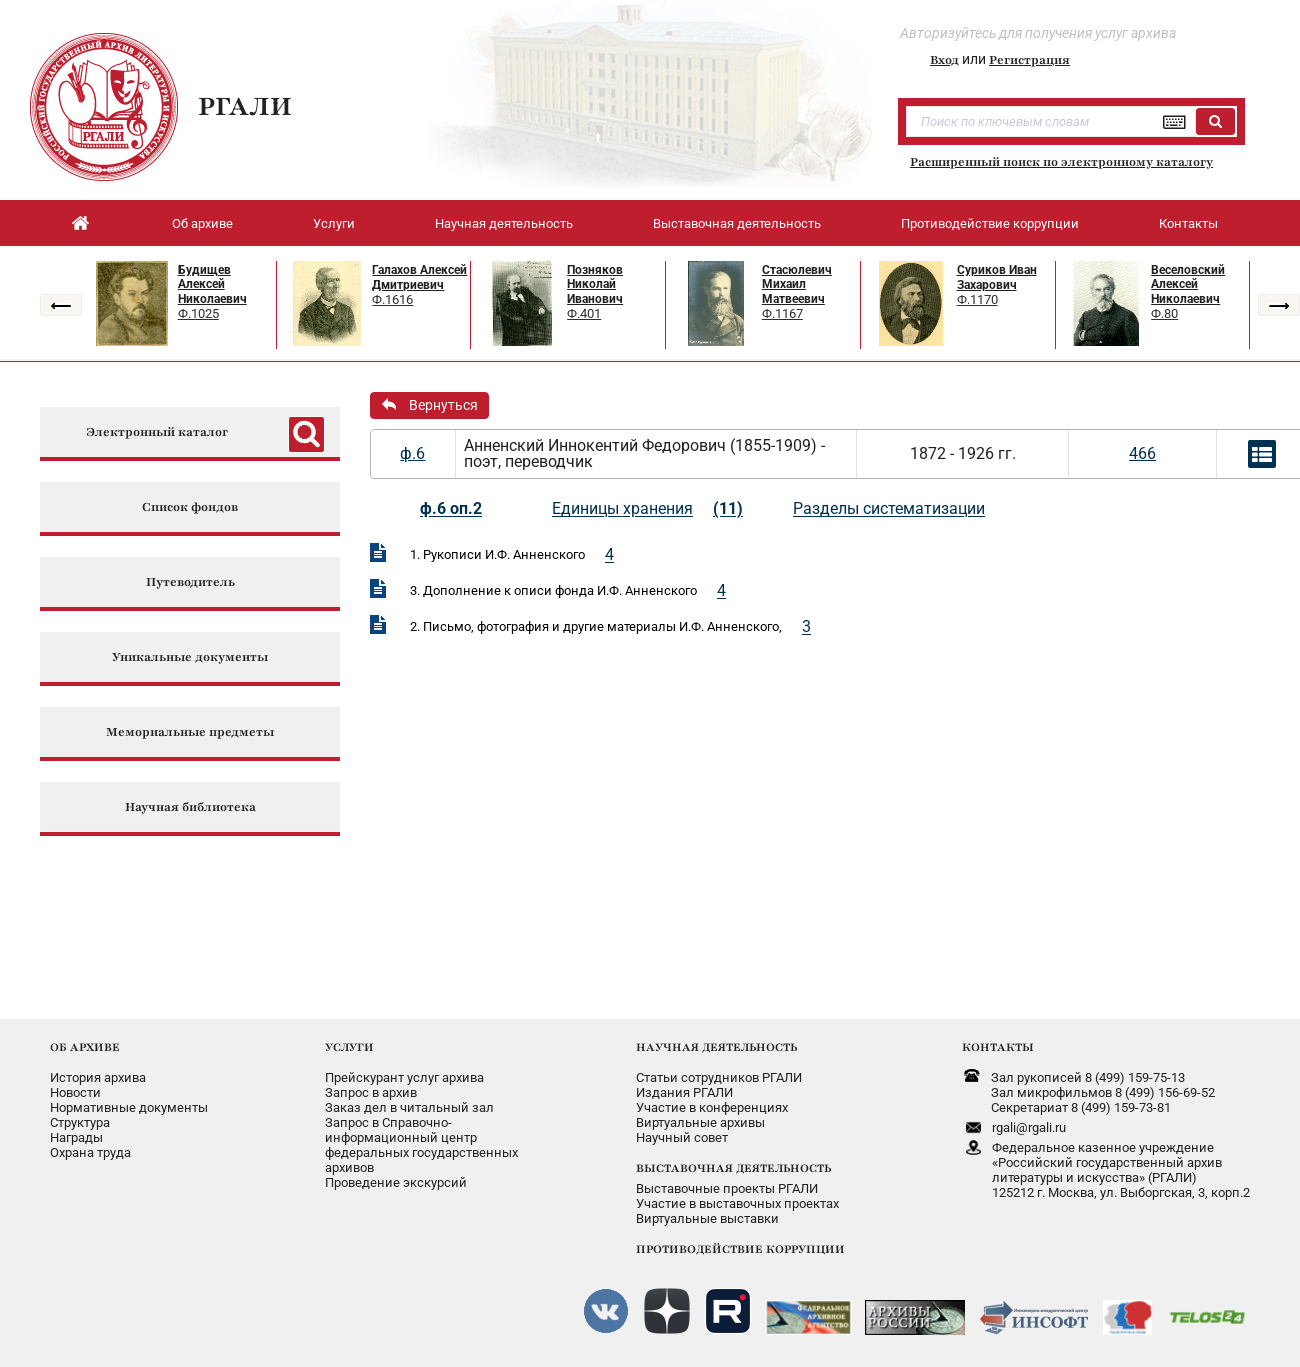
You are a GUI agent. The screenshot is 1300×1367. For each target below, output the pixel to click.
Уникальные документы (190, 657)
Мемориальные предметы (190, 732)
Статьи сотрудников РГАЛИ (719, 1077)
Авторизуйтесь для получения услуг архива (1038, 33)
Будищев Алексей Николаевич (212, 284)
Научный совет (682, 1137)
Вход (944, 60)
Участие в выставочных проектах (737, 1203)
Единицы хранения (622, 508)
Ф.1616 (392, 299)
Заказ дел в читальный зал (409, 1107)
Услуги (334, 223)
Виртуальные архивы (700, 1122)
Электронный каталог (157, 432)
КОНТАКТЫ (998, 1047)
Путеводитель (190, 582)
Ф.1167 (782, 313)
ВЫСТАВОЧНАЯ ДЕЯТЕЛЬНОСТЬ (733, 1168)
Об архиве (202, 223)
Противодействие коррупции (990, 223)
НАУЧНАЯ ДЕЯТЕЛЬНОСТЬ (716, 1047)
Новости (75, 1092)
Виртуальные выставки (707, 1218)
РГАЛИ (245, 106)
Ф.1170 (977, 299)
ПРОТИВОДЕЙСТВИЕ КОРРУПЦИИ (740, 1249)
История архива (98, 1077)
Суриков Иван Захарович (997, 277)
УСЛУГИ (349, 1047)
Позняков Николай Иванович (595, 284)
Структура (80, 1122)
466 (1142, 453)
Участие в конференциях (712, 1107)
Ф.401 (584, 313)
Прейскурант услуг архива (404, 1077)
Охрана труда (90, 1152)
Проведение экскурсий (396, 1182)
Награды (76, 1137)
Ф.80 (1164, 313)
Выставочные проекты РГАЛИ (727, 1188)
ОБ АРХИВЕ (85, 1047)
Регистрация (1029, 60)
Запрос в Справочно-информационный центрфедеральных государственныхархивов (421, 1145)
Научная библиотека (190, 807)
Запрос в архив (371, 1092)
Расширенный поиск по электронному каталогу (1061, 162)
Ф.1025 (198, 313)
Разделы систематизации (889, 508)
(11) (728, 508)
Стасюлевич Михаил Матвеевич (797, 284)
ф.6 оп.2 (451, 508)
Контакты (1188, 223)
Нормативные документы (129, 1107)
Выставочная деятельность (737, 223)
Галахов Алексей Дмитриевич (419, 277)
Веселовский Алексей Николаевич (1188, 284)
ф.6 (412, 453)
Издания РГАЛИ (684, 1092)
